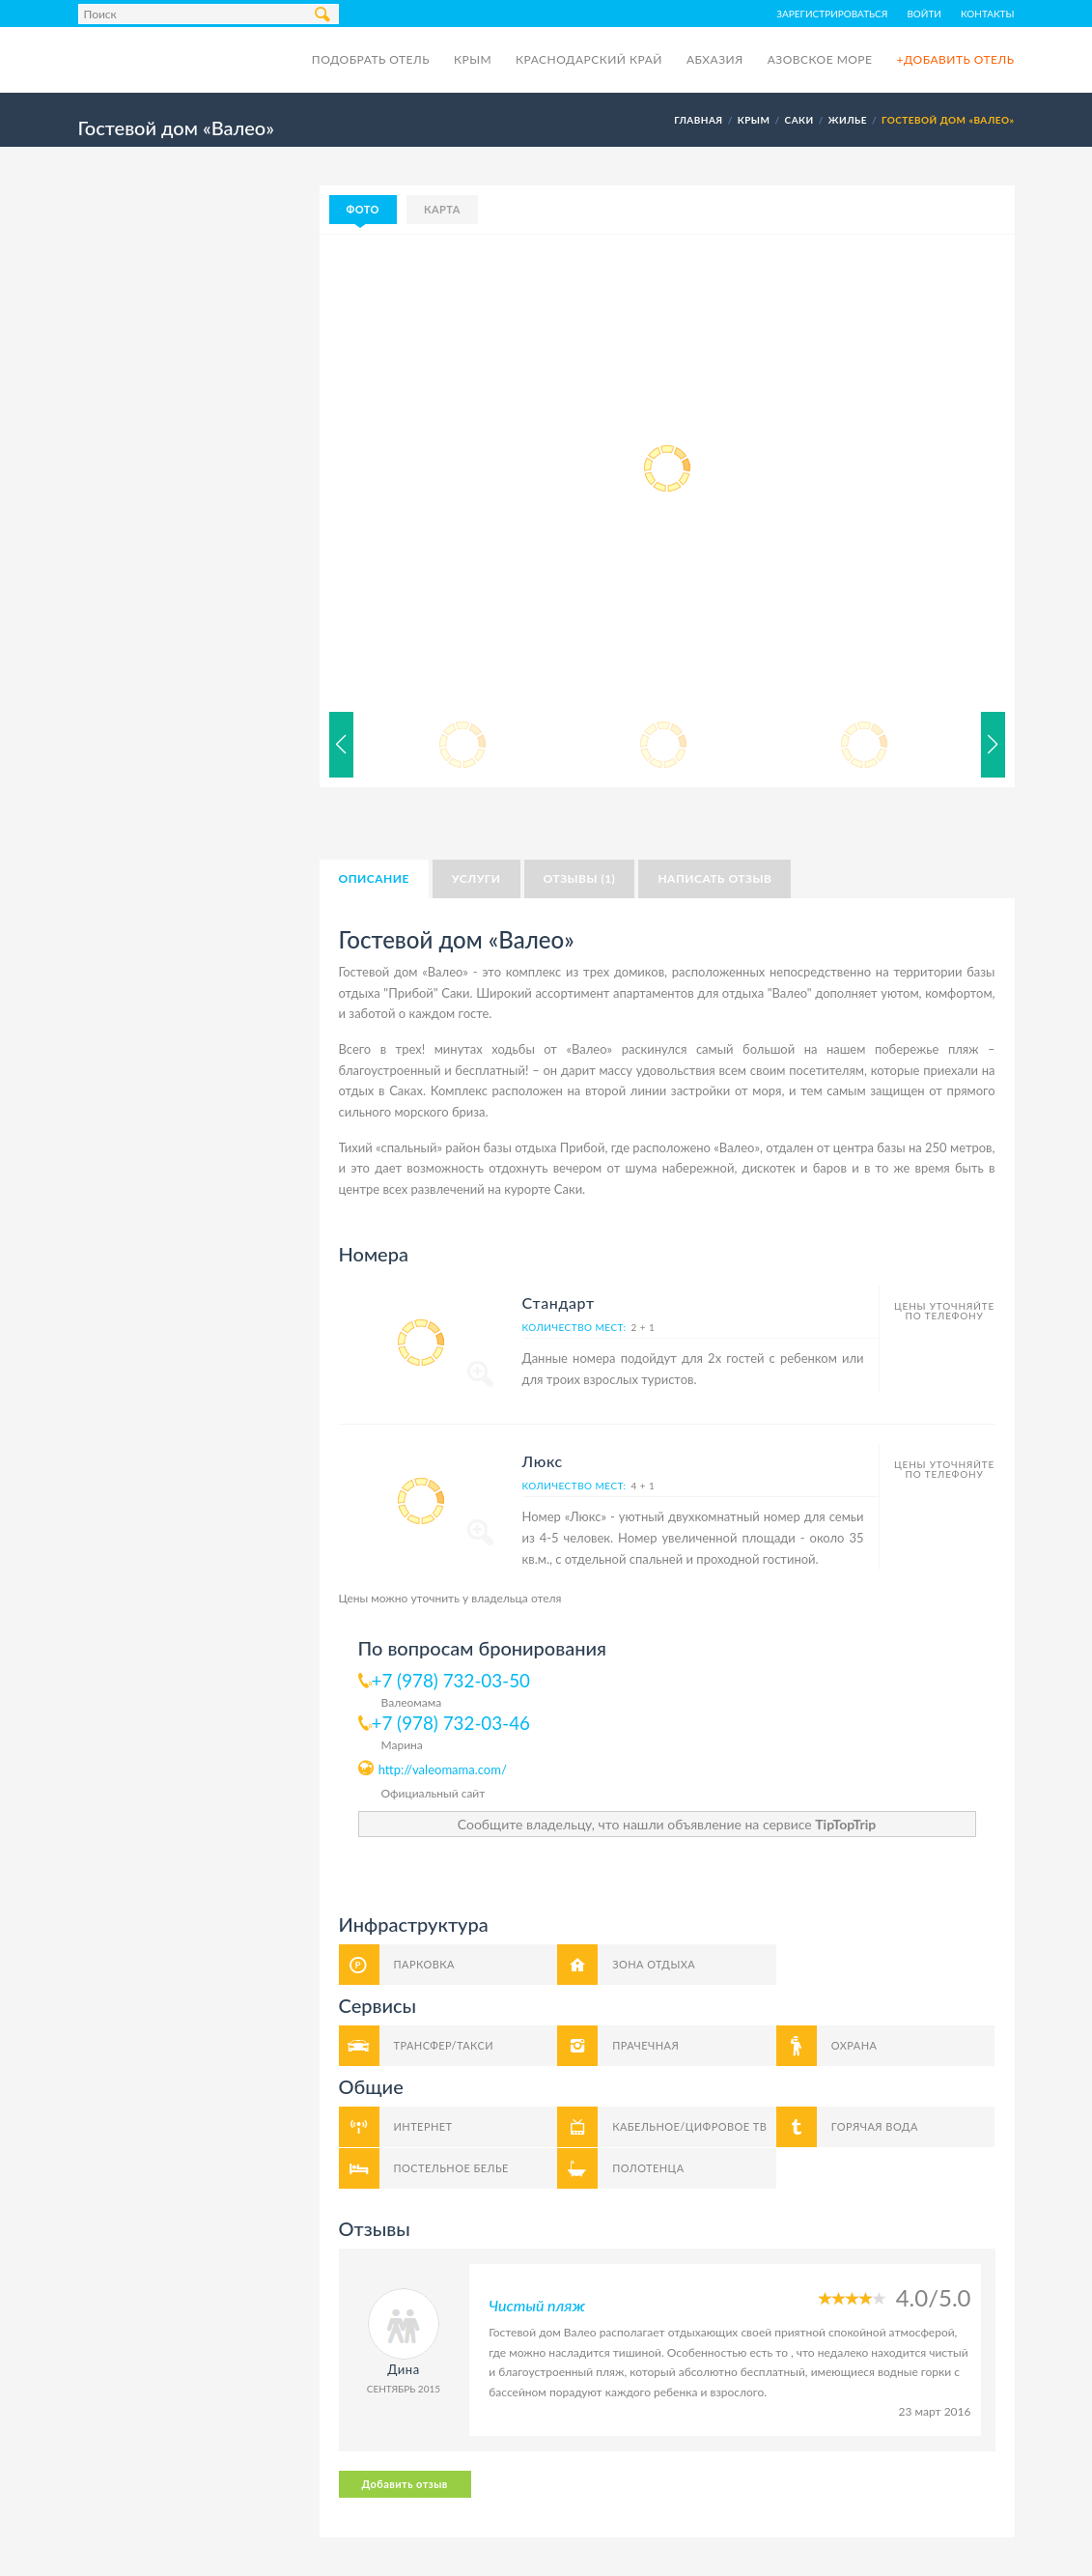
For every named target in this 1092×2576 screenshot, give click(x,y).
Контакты (988, 13)
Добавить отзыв (405, 2483)
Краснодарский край (589, 59)
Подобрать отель (371, 59)
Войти (924, 13)
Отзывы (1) (580, 878)
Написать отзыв (714, 878)
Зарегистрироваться (831, 13)
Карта (442, 209)
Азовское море (820, 59)
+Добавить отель (955, 59)
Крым (472, 59)
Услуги (476, 878)
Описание (374, 878)
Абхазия (714, 59)
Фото (363, 209)
